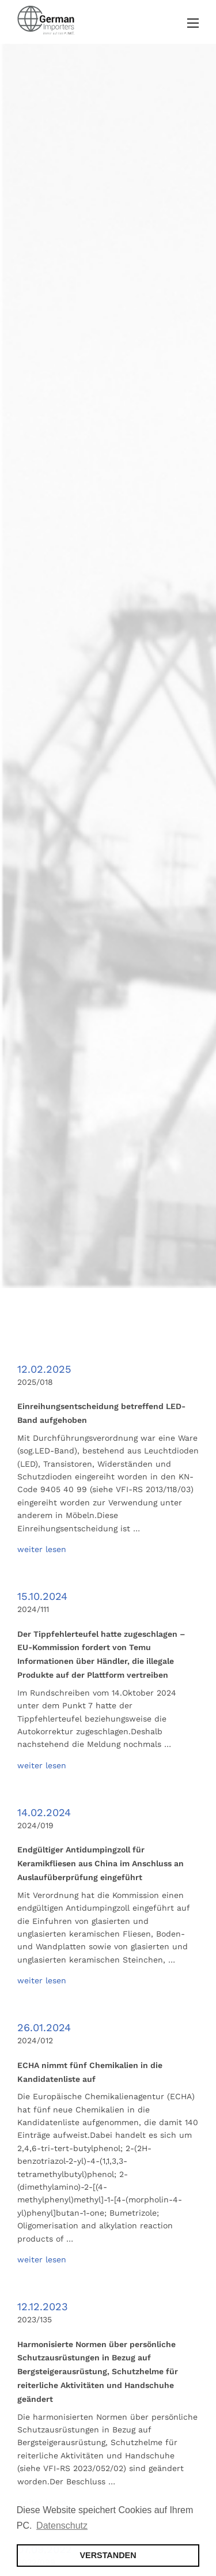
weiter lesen (41, 1549)
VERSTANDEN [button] (107, 2555)
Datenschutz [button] (62, 2525)
